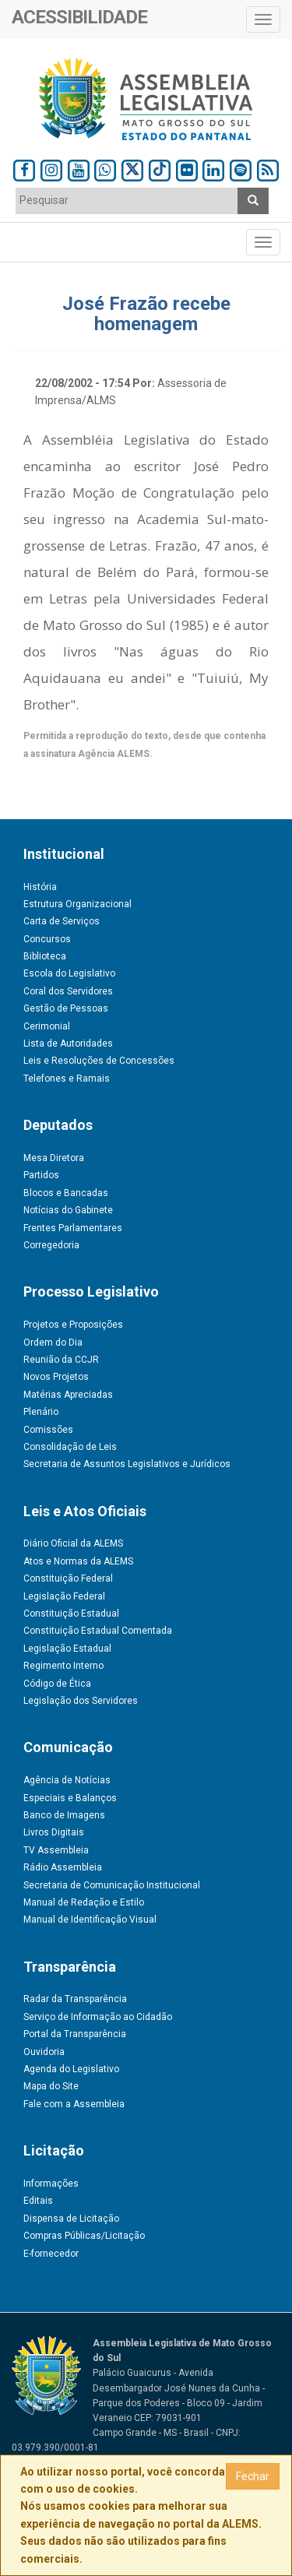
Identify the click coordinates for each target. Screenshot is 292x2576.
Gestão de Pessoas (65, 1008)
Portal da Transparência (74, 2034)
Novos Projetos (56, 1376)
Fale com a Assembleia (74, 2104)
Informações (51, 2183)
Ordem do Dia (53, 1342)
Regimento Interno (63, 1665)
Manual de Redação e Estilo (83, 1902)
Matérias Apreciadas (68, 1394)
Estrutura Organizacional (77, 904)
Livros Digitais (53, 1832)
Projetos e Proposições (73, 1324)
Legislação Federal (64, 1596)
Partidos (41, 1175)
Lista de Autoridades (68, 1043)
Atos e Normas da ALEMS (78, 1561)
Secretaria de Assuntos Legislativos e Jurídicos (126, 1464)
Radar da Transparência (75, 1999)
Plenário (40, 1411)
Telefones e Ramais (66, 1078)
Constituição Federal (68, 1578)
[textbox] (126, 200)
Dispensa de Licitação (71, 2218)
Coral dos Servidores (68, 991)
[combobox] (127, 201)
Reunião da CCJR (61, 1359)
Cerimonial (46, 1026)
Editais (38, 2200)
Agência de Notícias (67, 1780)
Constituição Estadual (71, 1613)
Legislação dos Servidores (80, 1700)
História (40, 887)
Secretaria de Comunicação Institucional (111, 1885)
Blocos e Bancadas (65, 1193)
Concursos (47, 939)
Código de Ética (57, 1683)
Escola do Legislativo (69, 973)
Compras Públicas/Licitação (84, 2235)
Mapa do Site (51, 2086)
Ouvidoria (44, 2051)
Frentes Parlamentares (72, 1228)
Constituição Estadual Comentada (97, 1630)
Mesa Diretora (53, 1158)
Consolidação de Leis (70, 1446)
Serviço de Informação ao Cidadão (97, 2016)
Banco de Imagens (64, 1815)
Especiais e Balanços (70, 1798)
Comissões (48, 1429)
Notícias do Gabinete (68, 1210)
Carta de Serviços (61, 921)
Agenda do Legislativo (71, 2069)
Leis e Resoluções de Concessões (98, 1060)
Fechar (252, 2476)
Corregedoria (51, 1245)
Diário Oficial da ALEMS (73, 1543)
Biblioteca (44, 956)
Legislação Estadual (67, 1648)
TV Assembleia (56, 1850)
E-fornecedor (51, 2253)
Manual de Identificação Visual (90, 1919)
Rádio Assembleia (62, 1867)
